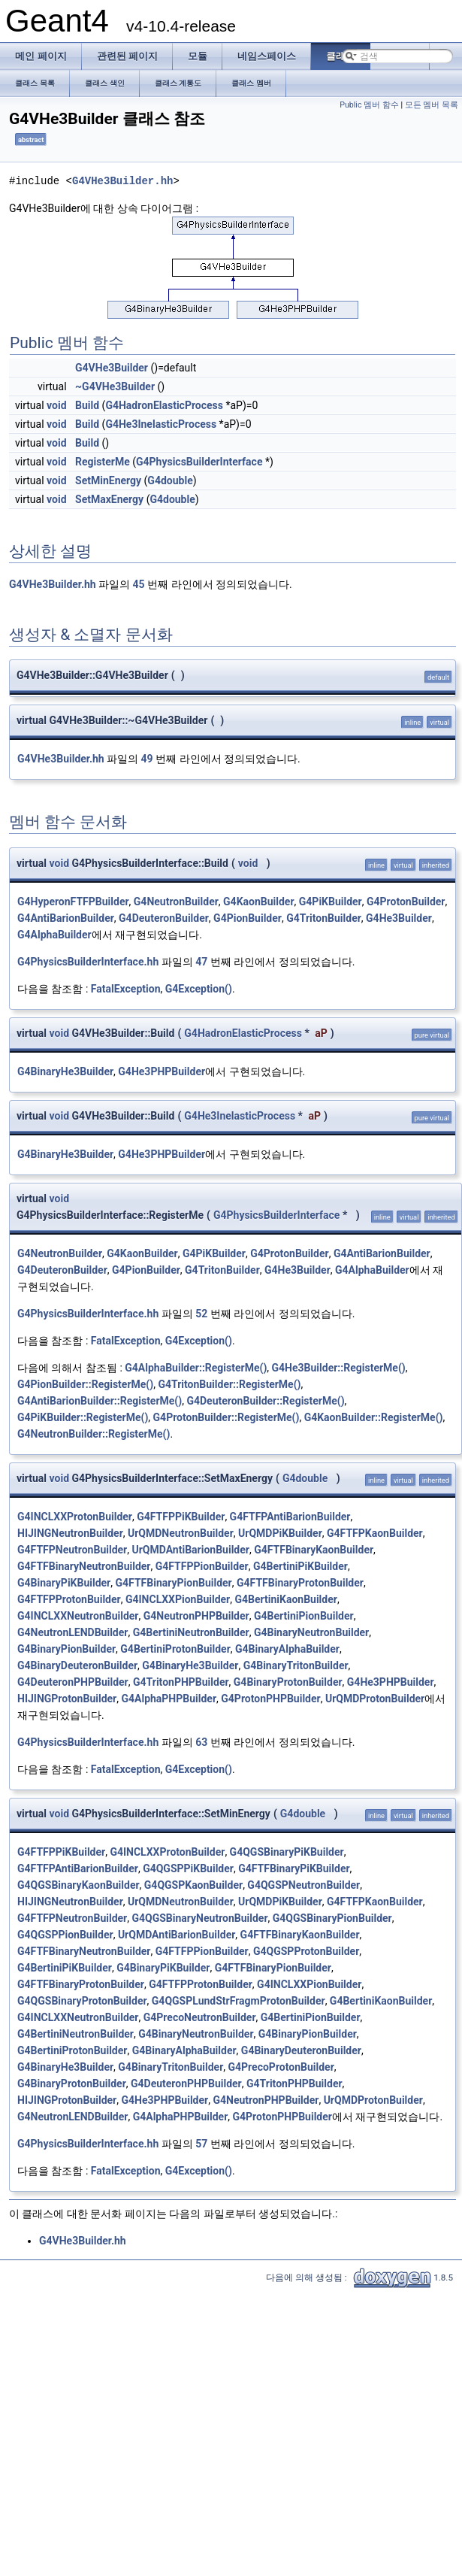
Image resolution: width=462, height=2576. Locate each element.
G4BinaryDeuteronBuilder (77, 1665)
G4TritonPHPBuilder (181, 1682)
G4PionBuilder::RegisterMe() (85, 1384)
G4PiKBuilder (330, 902)
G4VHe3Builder (111, 368)
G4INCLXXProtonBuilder (74, 1517)
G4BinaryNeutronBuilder (311, 1632)
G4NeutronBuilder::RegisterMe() (93, 1434)
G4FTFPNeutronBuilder (72, 1550)
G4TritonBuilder (323, 918)
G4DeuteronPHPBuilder (72, 1682)
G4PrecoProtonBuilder (281, 2067)
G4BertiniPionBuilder (304, 1616)
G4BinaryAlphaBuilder (287, 1649)
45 (139, 584)
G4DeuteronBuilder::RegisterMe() (265, 1401)
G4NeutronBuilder (176, 902)
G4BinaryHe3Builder (65, 1071)
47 (201, 962)
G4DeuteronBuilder (164, 918)
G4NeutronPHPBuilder (196, 1616)
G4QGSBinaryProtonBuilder (82, 2001)
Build (87, 405)
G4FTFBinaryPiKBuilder (293, 1868)
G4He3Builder (399, 918)
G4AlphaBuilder (54, 935)
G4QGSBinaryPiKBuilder (287, 1852)
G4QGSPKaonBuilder (193, 1885)
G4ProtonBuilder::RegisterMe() (226, 1417)
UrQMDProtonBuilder (374, 1699)
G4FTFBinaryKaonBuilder (313, 1550)
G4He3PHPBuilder (161, 1071)
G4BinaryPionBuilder (66, 1649)
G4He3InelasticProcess (160, 424)
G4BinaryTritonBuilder (296, 1665)
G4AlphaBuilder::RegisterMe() (196, 1368)
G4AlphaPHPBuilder (168, 1699)
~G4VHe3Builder (115, 386)
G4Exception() (198, 989)
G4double (169, 480)
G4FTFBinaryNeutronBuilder (83, 1566)
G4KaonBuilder (258, 902)
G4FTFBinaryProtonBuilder (300, 1583)
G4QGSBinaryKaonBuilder (78, 1885)
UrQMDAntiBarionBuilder (190, 1550)
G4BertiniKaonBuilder (285, 1599)
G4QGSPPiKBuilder (188, 1868)
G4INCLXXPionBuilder (177, 1599)
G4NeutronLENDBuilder (72, 1632)
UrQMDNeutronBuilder (181, 1533)
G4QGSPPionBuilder (65, 1935)
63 (201, 1742)
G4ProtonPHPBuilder (270, 1699)
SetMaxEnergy (109, 499)
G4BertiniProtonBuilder (175, 1649)
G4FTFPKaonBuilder (375, 1533)
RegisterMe (102, 462)
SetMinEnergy (108, 480)
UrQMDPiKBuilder (280, 1533)
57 (201, 2144)
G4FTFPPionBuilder (202, 1566)
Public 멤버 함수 (369, 105)
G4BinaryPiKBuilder (63, 1583)
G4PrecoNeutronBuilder (199, 2017)
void (56, 405)
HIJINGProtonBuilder (66, 1699)
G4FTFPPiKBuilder (181, 1517)
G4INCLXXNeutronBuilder (78, 1616)
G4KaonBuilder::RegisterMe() (373, 1417)
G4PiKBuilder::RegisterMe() (82, 1417)
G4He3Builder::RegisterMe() (339, 1368)
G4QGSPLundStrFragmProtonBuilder (238, 2001)
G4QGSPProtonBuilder (306, 1951)
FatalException (126, 989)
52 (201, 1314)
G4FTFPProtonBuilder (69, 1599)
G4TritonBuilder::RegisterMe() (229, 1384)
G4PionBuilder (247, 918)
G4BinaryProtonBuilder (288, 1682)
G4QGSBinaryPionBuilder (332, 1918)
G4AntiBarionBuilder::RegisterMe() (99, 1401)
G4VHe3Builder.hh (122, 181)
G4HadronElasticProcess (164, 405)
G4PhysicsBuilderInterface (199, 462)
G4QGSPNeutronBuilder (303, 1885)
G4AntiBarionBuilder (65, 918)
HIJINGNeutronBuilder (70, 1533)
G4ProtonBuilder (406, 902)
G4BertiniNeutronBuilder (191, 1632)
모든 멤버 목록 (431, 105)
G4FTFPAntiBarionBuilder (290, 1517)
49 (147, 759)
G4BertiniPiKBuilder (300, 1566)
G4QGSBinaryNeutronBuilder (199, 1918)
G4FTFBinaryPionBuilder (173, 1583)
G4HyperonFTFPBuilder (73, 902)
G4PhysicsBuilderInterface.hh (88, 962)
